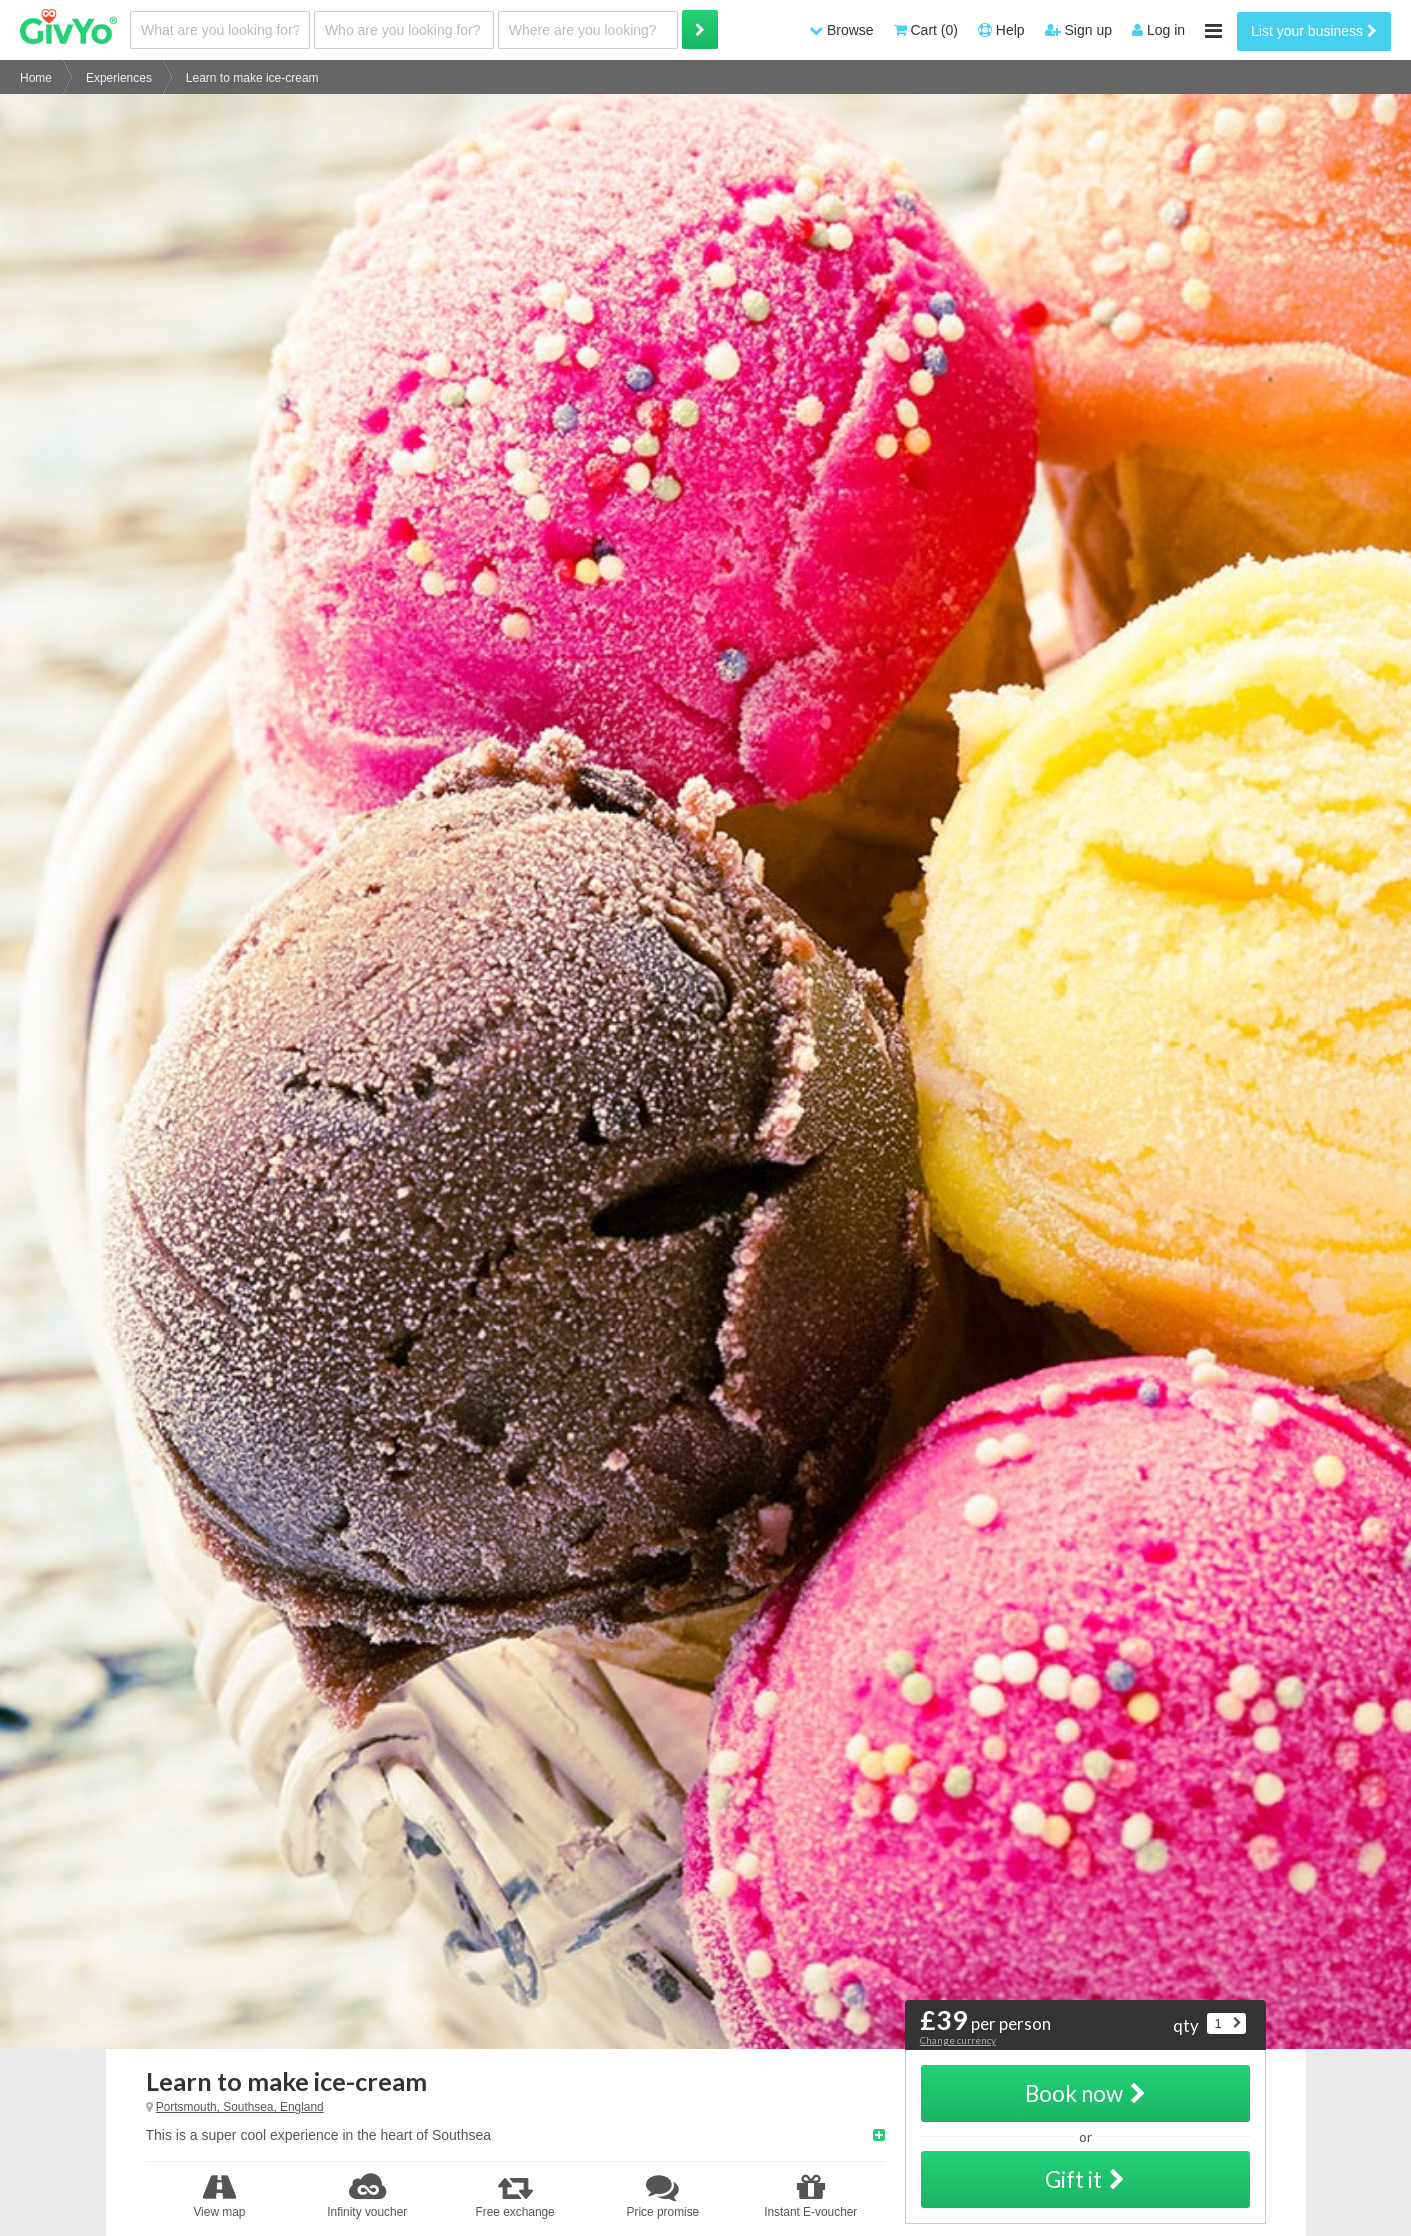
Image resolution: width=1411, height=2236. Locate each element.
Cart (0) (926, 30)
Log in (1158, 30)
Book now (1085, 2093)
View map (220, 2196)
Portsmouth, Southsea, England (240, 2107)
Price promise (663, 2196)
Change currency (958, 2040)
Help (1001, 30)
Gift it (1085, 2179)
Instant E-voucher (811, 2196)
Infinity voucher (367, 2196)
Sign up (1078, 30)
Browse (841, 30)
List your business (1314, 31)
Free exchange (515, 2196)
